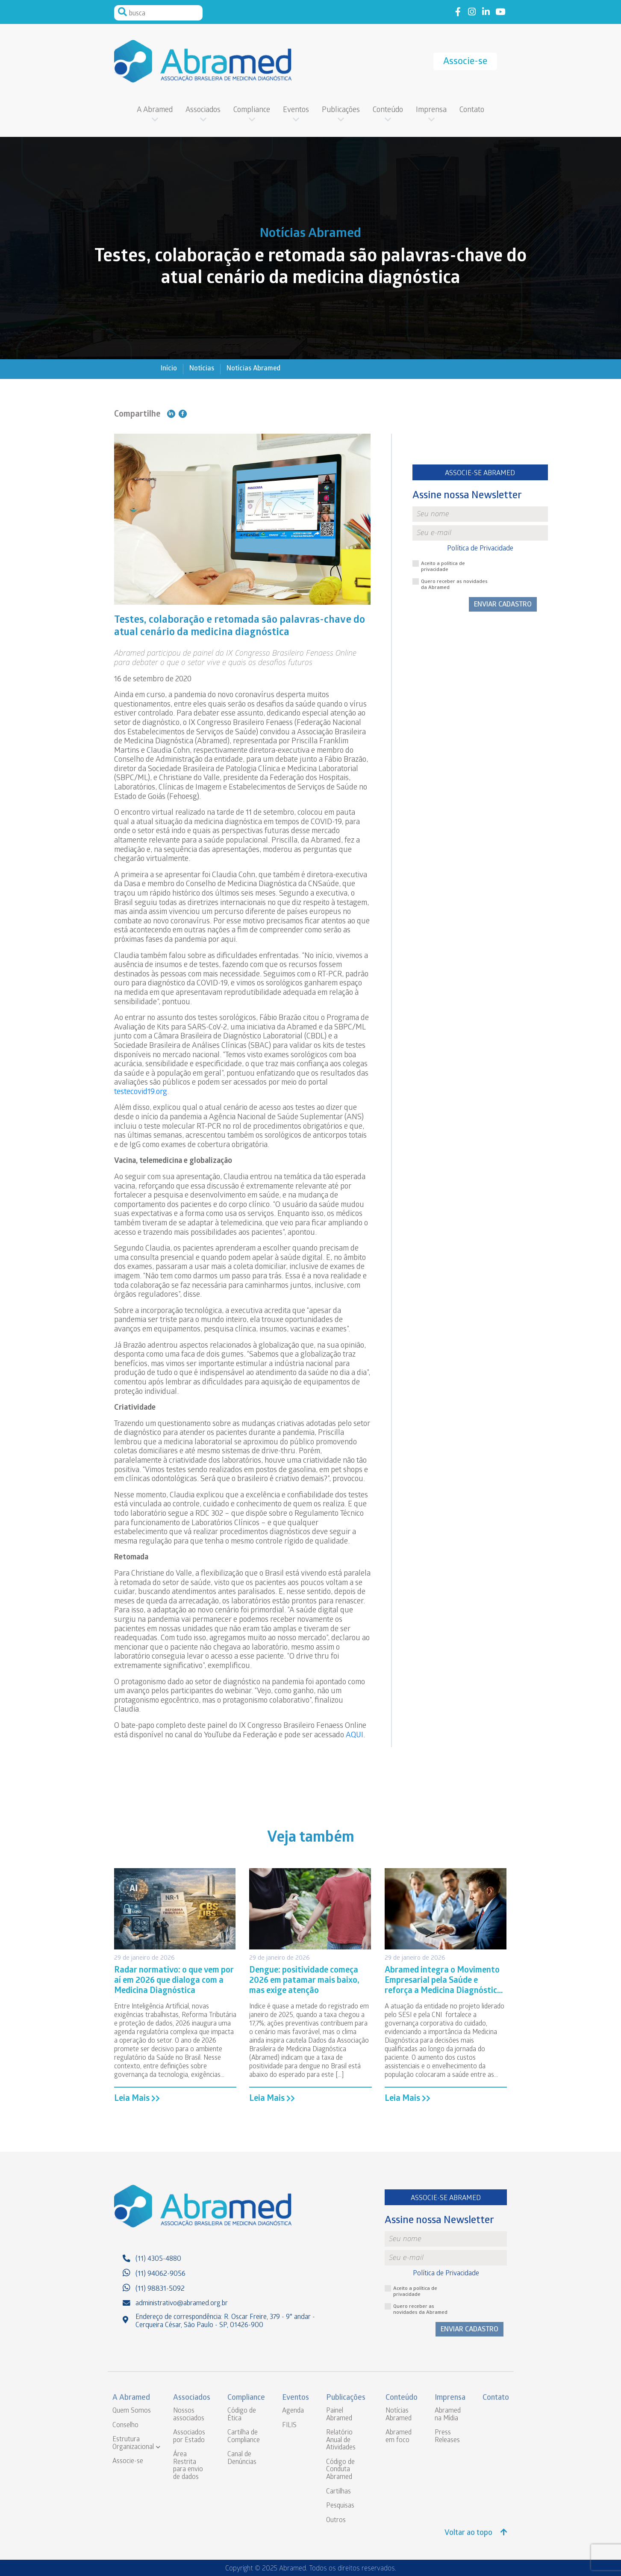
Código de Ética (241, 2415)
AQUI (354, 1735)
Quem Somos (131, 2411)
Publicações (341, 110)
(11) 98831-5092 (160, 2289)
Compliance (251, 110)
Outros (336, 2521)
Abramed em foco (399, 2437)
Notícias (201, 369)
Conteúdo (388, 110)
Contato (471, 110)
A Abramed (155, 110)
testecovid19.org (140, 1092)
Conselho (125, 2426)
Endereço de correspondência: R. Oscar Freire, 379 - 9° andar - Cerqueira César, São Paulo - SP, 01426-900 (225, 2321)
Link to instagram (472, 12)
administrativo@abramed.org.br (181, 2304)
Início (169, 369)
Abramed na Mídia (448, 2415)
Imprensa (431, 110)
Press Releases (447, 2437)
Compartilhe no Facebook (183, 414)
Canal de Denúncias (241, 2459)
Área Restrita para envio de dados (188, 2466)
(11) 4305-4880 (158, 2259)
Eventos (296, 110)
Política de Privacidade (480, 549)
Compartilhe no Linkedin (171, 414)
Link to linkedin (486, 12)
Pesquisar (122, 12)
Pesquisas (340, 2506)
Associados (203, 110)
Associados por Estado (189, 2437)
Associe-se (465, 62)
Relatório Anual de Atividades (341, 2440)
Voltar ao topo (475, 2533)
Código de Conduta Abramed (340, 2469)
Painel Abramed (339, 2415)
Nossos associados (188, 2415)
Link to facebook (458, 12)
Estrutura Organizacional (133, 2444)
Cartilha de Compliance (243, 2437)
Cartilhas (338, 2492)
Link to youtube (500, 12)
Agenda (293, 2411)
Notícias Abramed (253, 369)
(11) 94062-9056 (160, 2274)
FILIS (289, 2426)
